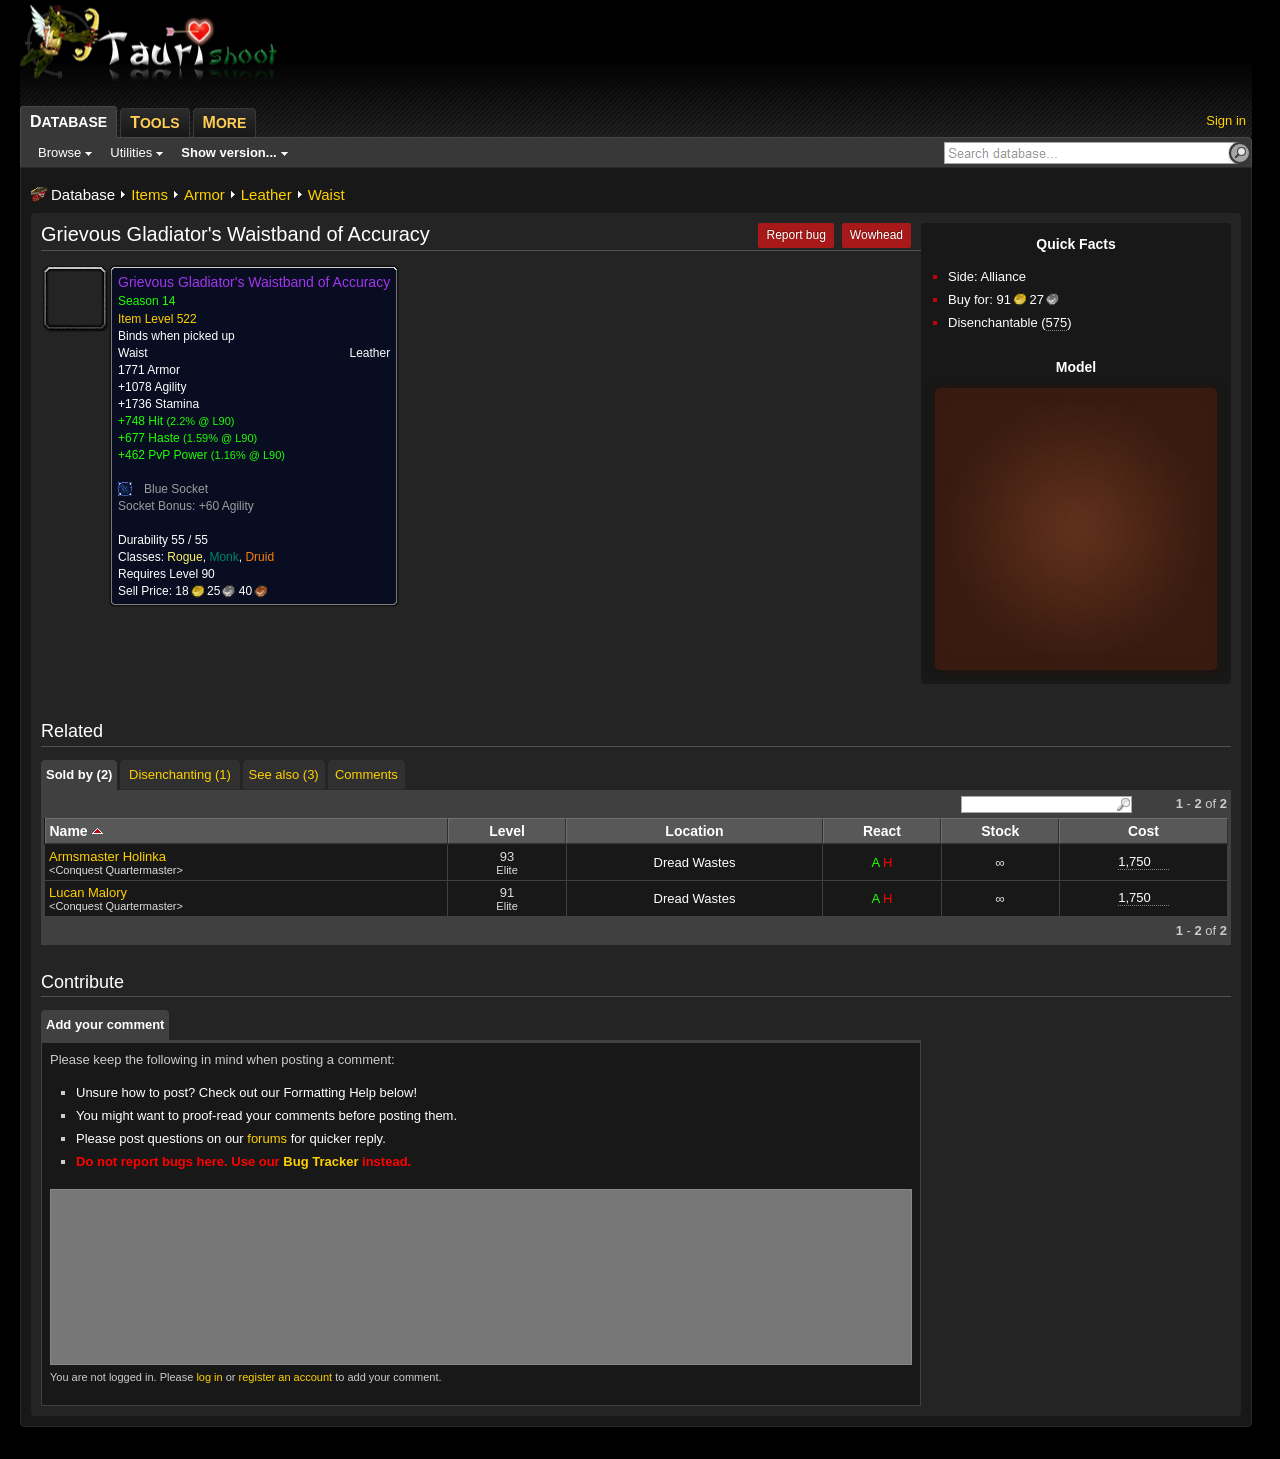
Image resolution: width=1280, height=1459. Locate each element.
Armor (204, 194)
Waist (326, 194)
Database (83, 194)
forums (267, 1138)
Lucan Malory (88, 892)
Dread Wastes (695, 862)
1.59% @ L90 (220, 438)
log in (209, 1377)
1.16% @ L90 (248, 455)
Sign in (1226, 120)
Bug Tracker (320, 1161)
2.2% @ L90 (200, 421)
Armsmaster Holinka (107, 856)
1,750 (1134, 861)
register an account (286, 1377)
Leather (266, 194)
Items (149, 194)
